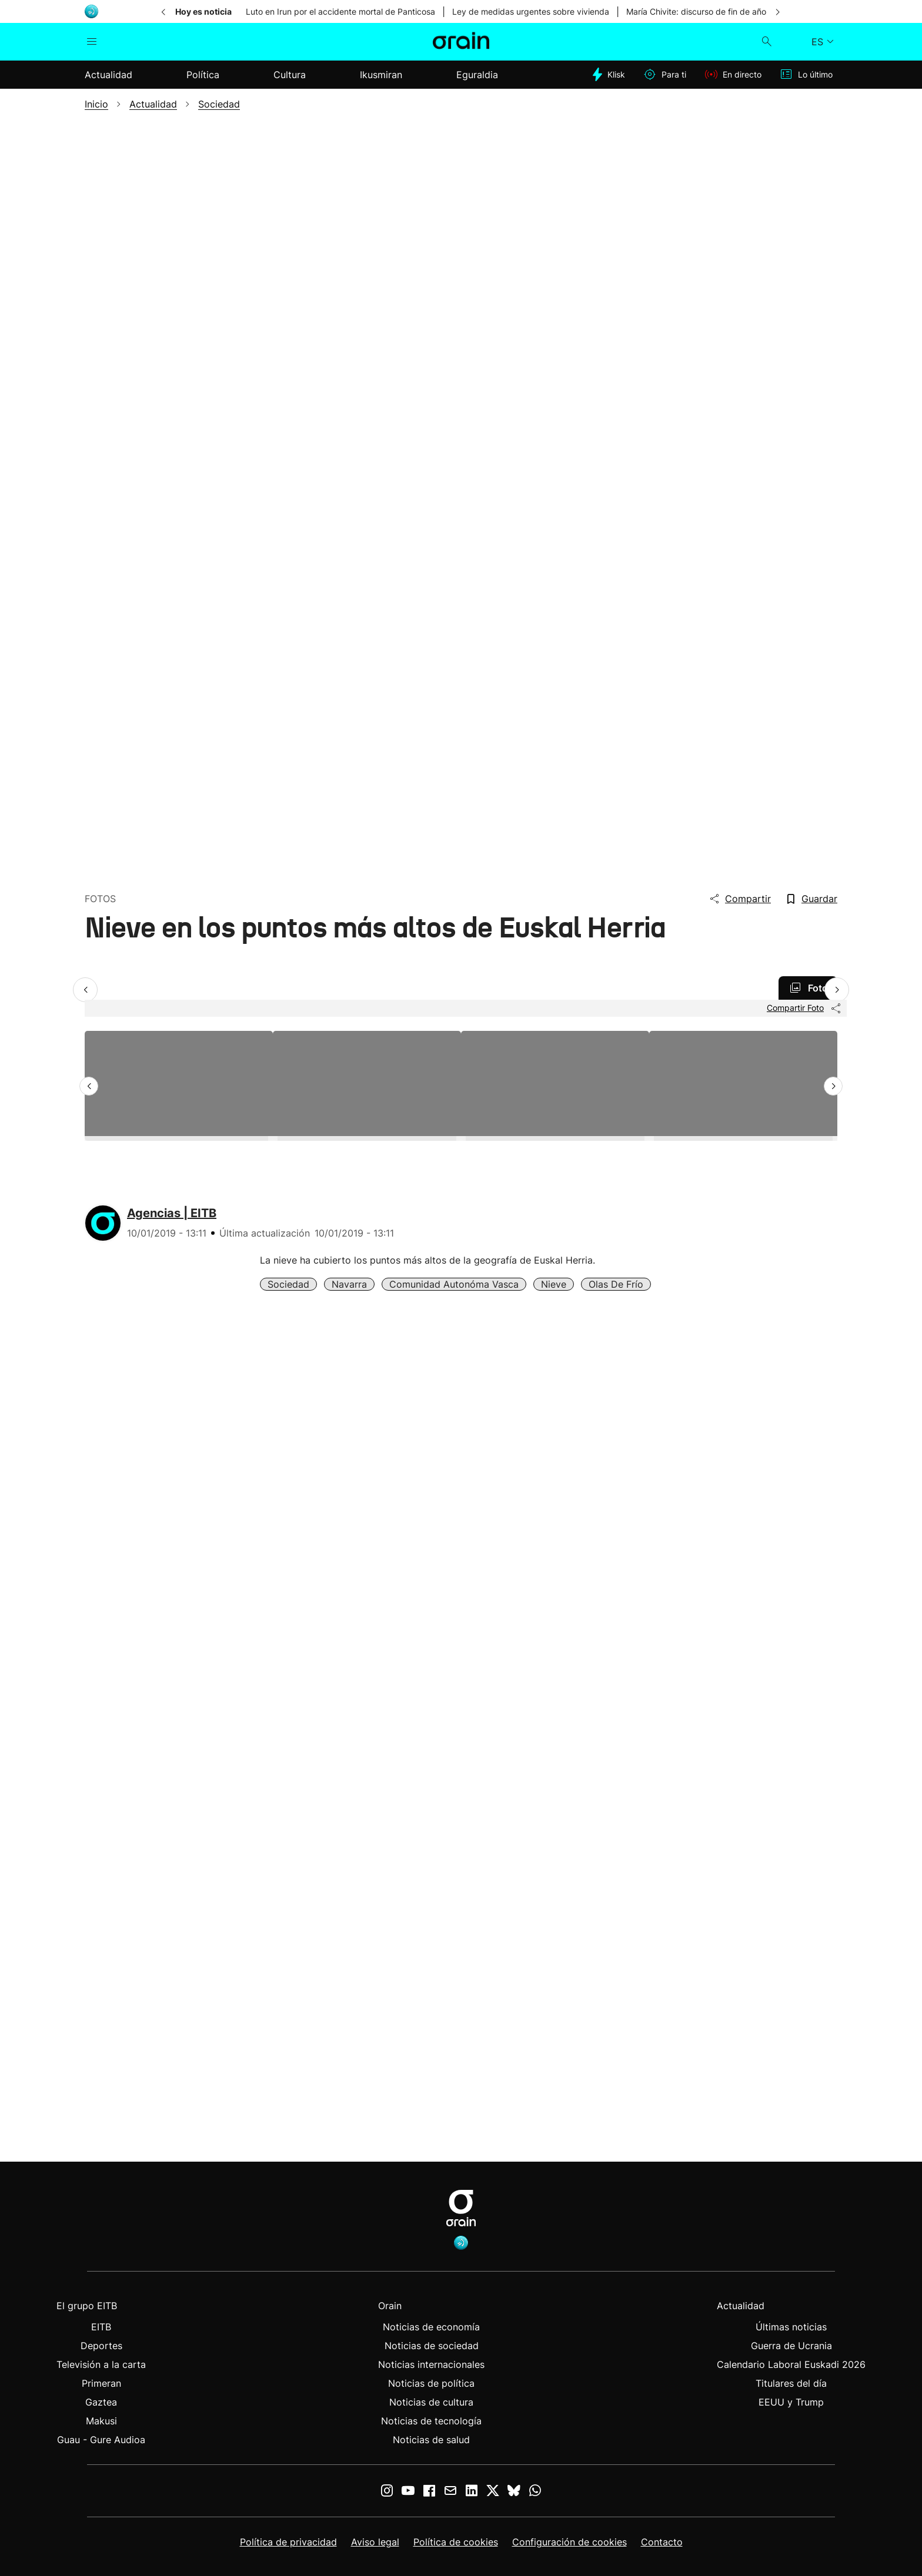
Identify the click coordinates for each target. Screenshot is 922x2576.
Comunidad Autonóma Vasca (454, 1284)
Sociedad (288, 1284)
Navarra (349, 1284)
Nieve (553, 1284)
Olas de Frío (616, 1284)
